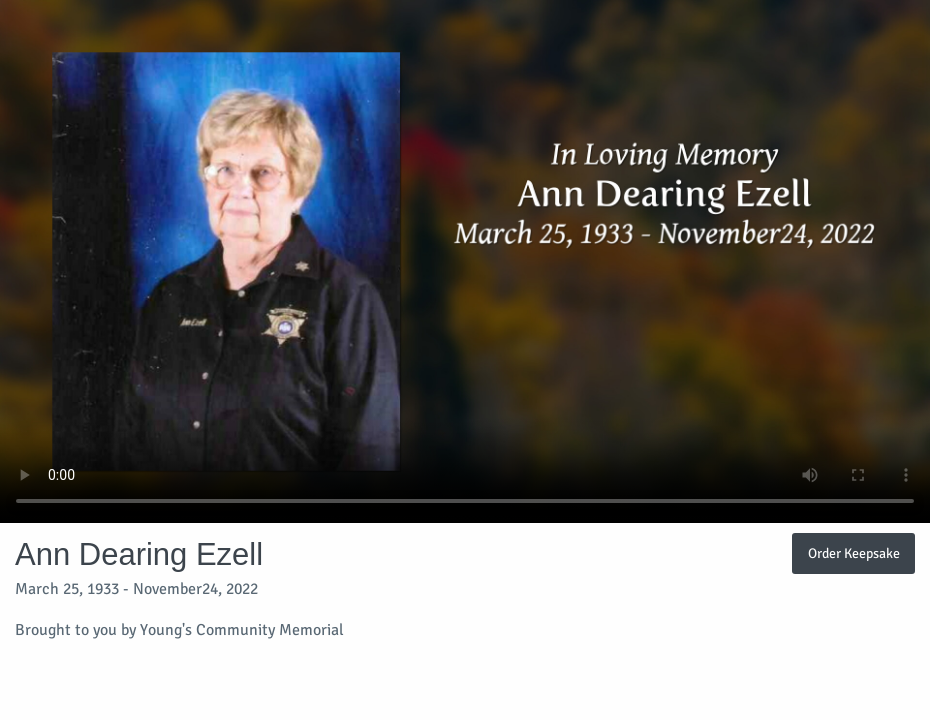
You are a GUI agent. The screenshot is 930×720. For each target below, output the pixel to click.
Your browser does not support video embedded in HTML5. (465, 261)
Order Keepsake (854, 553)
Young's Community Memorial (242, 630)
